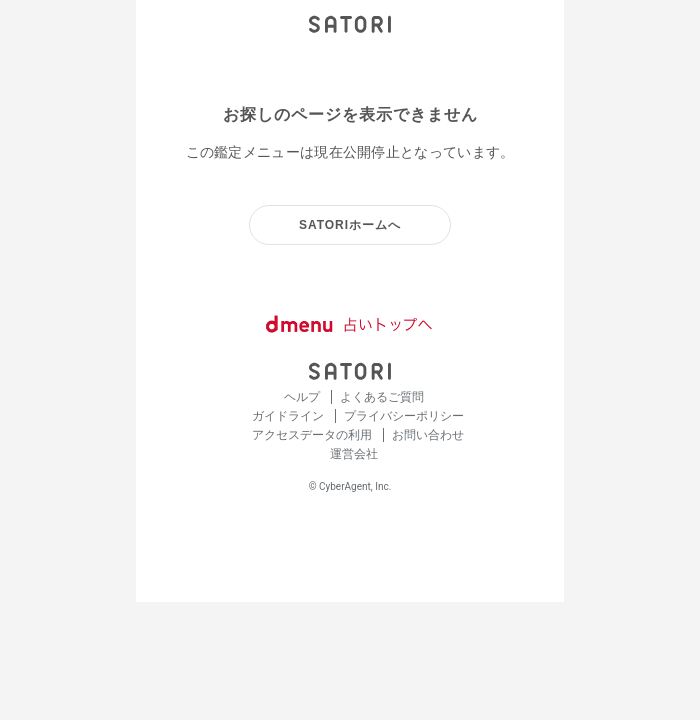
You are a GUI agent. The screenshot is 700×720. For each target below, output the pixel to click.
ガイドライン (289, 416)
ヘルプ (303, 397)
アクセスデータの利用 (313, 435)
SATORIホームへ (350, 225)
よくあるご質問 (382, 397)
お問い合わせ (428, 435)
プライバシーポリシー (404, 416)
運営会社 (354, 454)
